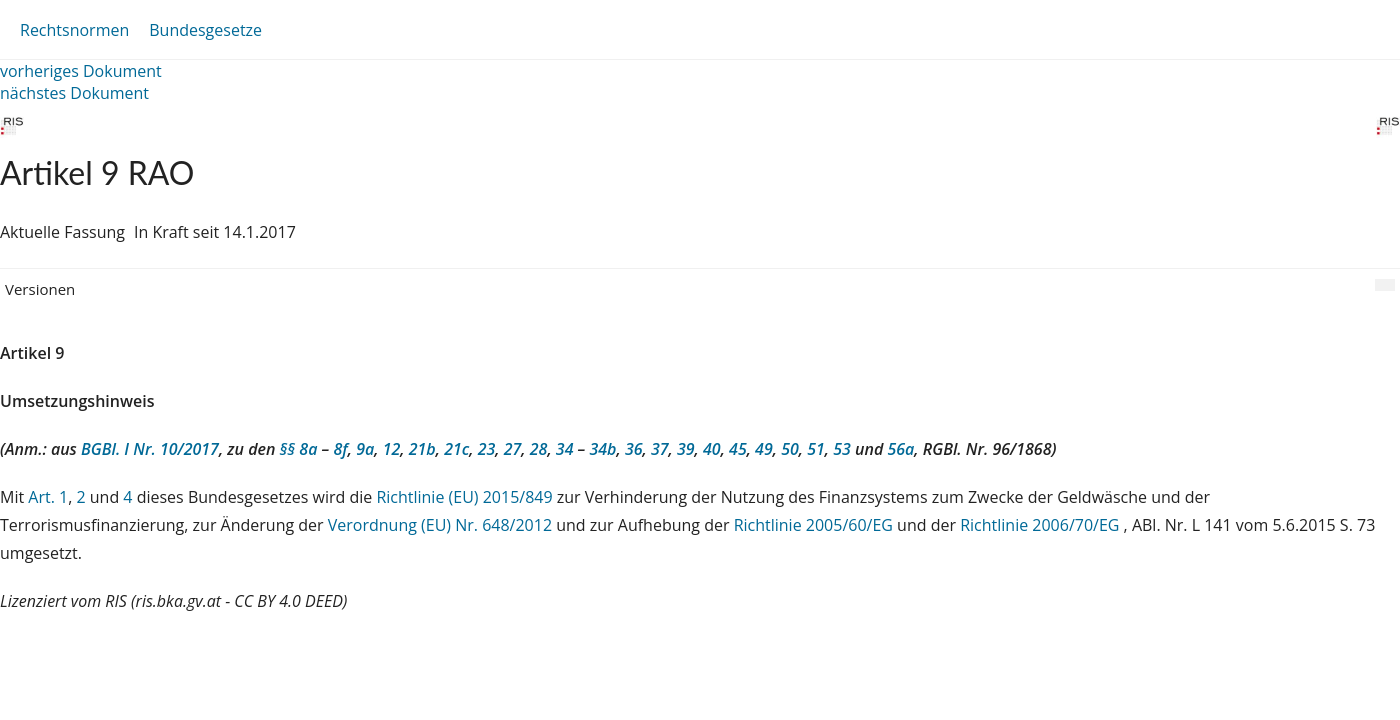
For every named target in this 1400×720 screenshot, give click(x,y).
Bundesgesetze (205, 30)
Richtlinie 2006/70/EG (1041, 525)
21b (422, 449)
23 (487, 449)
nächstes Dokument (74, 93)
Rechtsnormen (74, 30)
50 (790, 449)
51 (816, 449)
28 (539, 449)
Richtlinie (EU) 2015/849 (466, 497)
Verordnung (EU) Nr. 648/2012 (442, 525)
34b (602, 449)
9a (365, 449)
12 (392, 449)
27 (513, 449)
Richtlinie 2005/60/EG (815, 525)
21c (456, 449)
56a (900, 449)
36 (634, 449)
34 (565, 449)
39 (686, 449)
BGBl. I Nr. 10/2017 (150, 449)
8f (340, 449)
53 (842, 449)
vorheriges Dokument (81, 71)
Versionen (40, 289)
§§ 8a (299, 449)
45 (738, 449)
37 (660, 449)
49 (764, 449)
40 (712, 449)
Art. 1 (48, 497)
